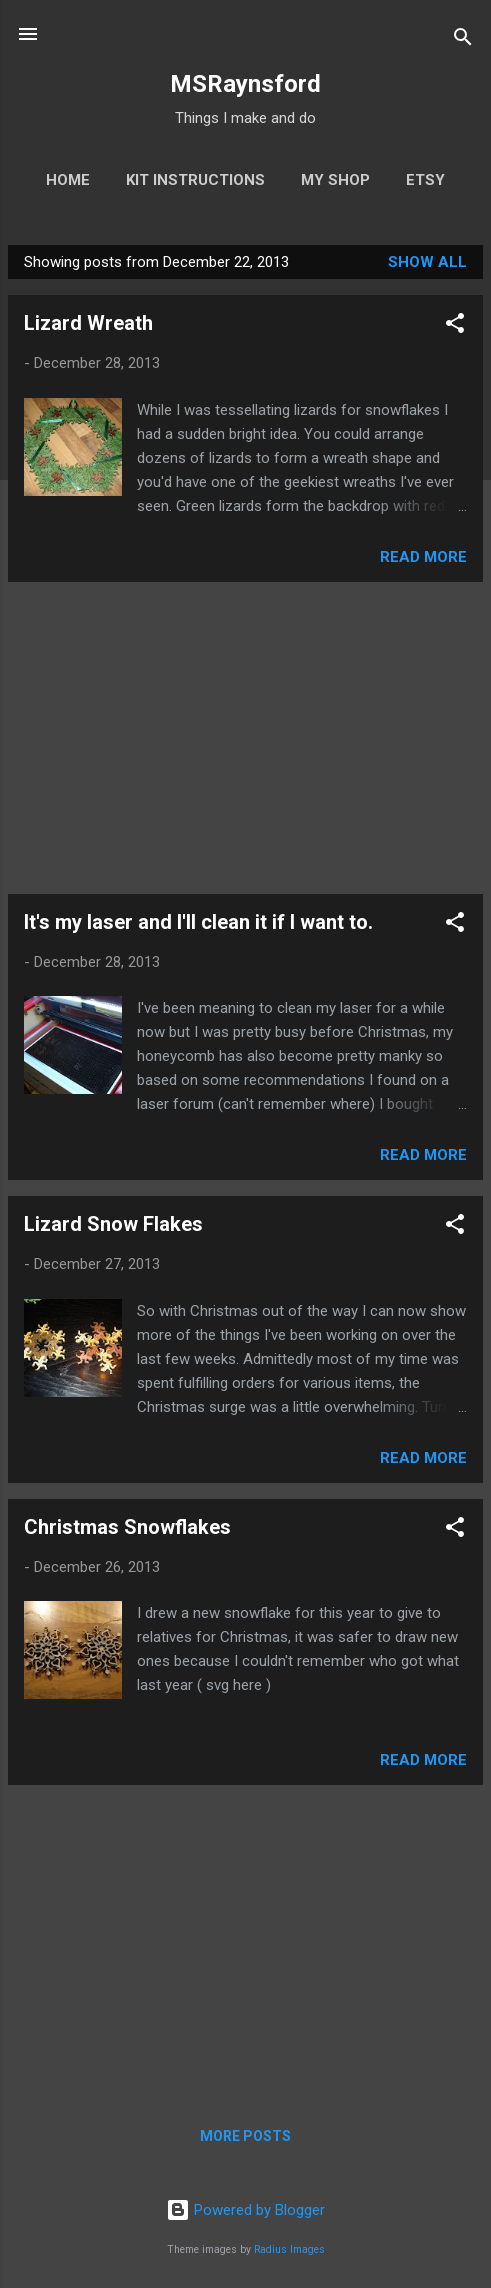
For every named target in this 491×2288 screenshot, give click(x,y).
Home (68, 180)
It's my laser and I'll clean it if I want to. (198, 922)
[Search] (463, 40)
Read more (423, 557)
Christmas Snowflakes (127, 1527)
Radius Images (289, 2249)
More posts (245, 2136)
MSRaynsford (245, 84)
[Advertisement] (245, 738)
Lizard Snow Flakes (113, 1224)
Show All (427, 262)
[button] (455, 326)
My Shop (335, 180)
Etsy (425, 180)
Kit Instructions (195, 180)
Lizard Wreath (88, 323)
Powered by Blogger (245, 2210)
